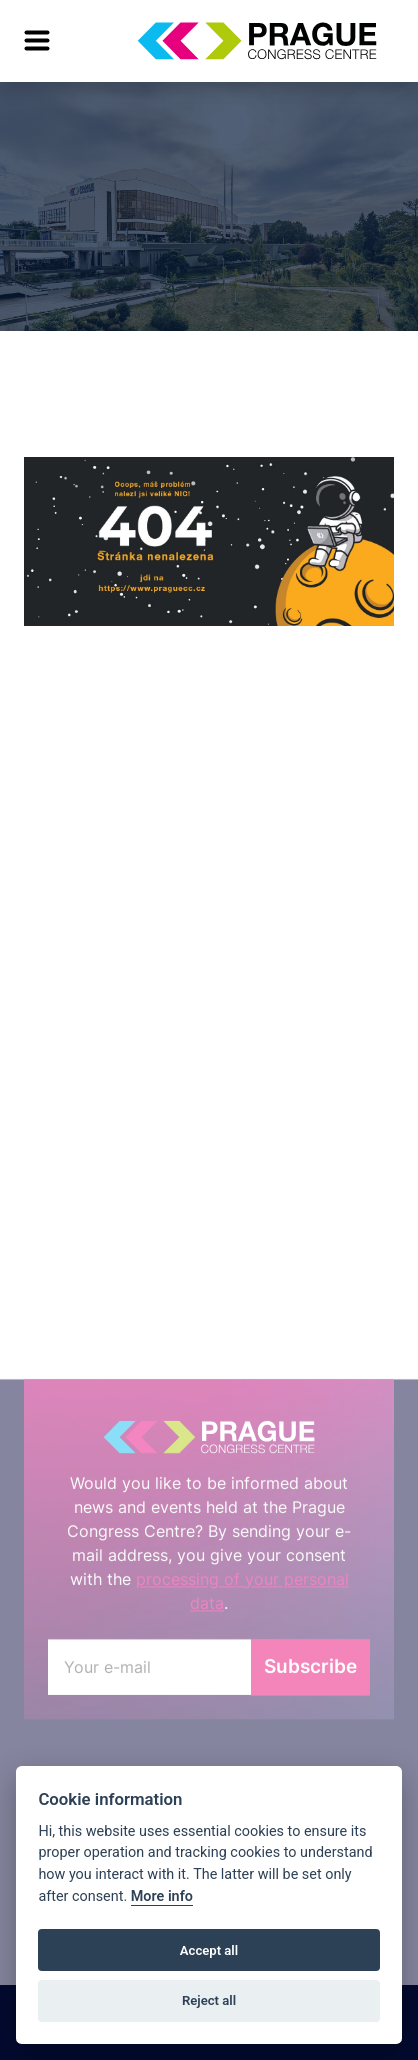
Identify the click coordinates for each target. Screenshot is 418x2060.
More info (162, 1896)
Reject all (209, 2000)
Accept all (209, 1950)
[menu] (37, 41)
